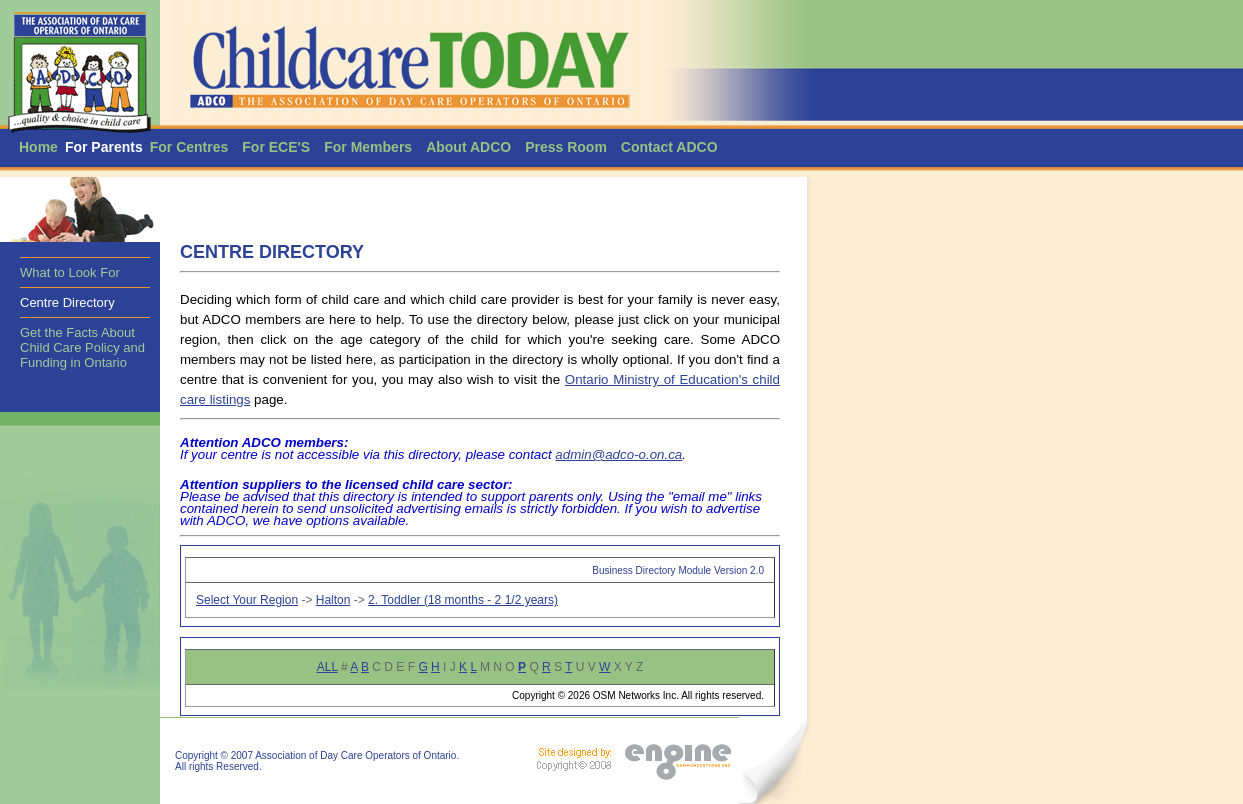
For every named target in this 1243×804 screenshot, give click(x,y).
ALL (327, 667)
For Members (368, 147)
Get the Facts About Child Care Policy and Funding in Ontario (82, 347)
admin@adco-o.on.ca (618, 454)
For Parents (104, 147)
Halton (333, 600)
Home (38, 147)
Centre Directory (67, 302)
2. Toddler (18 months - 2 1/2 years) (463, 600)
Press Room (566, 147)
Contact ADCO (669, 147)
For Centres (189, 147)
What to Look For (70, 272)
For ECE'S (276, 147)
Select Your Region (247, 600)
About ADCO (468, 147)
